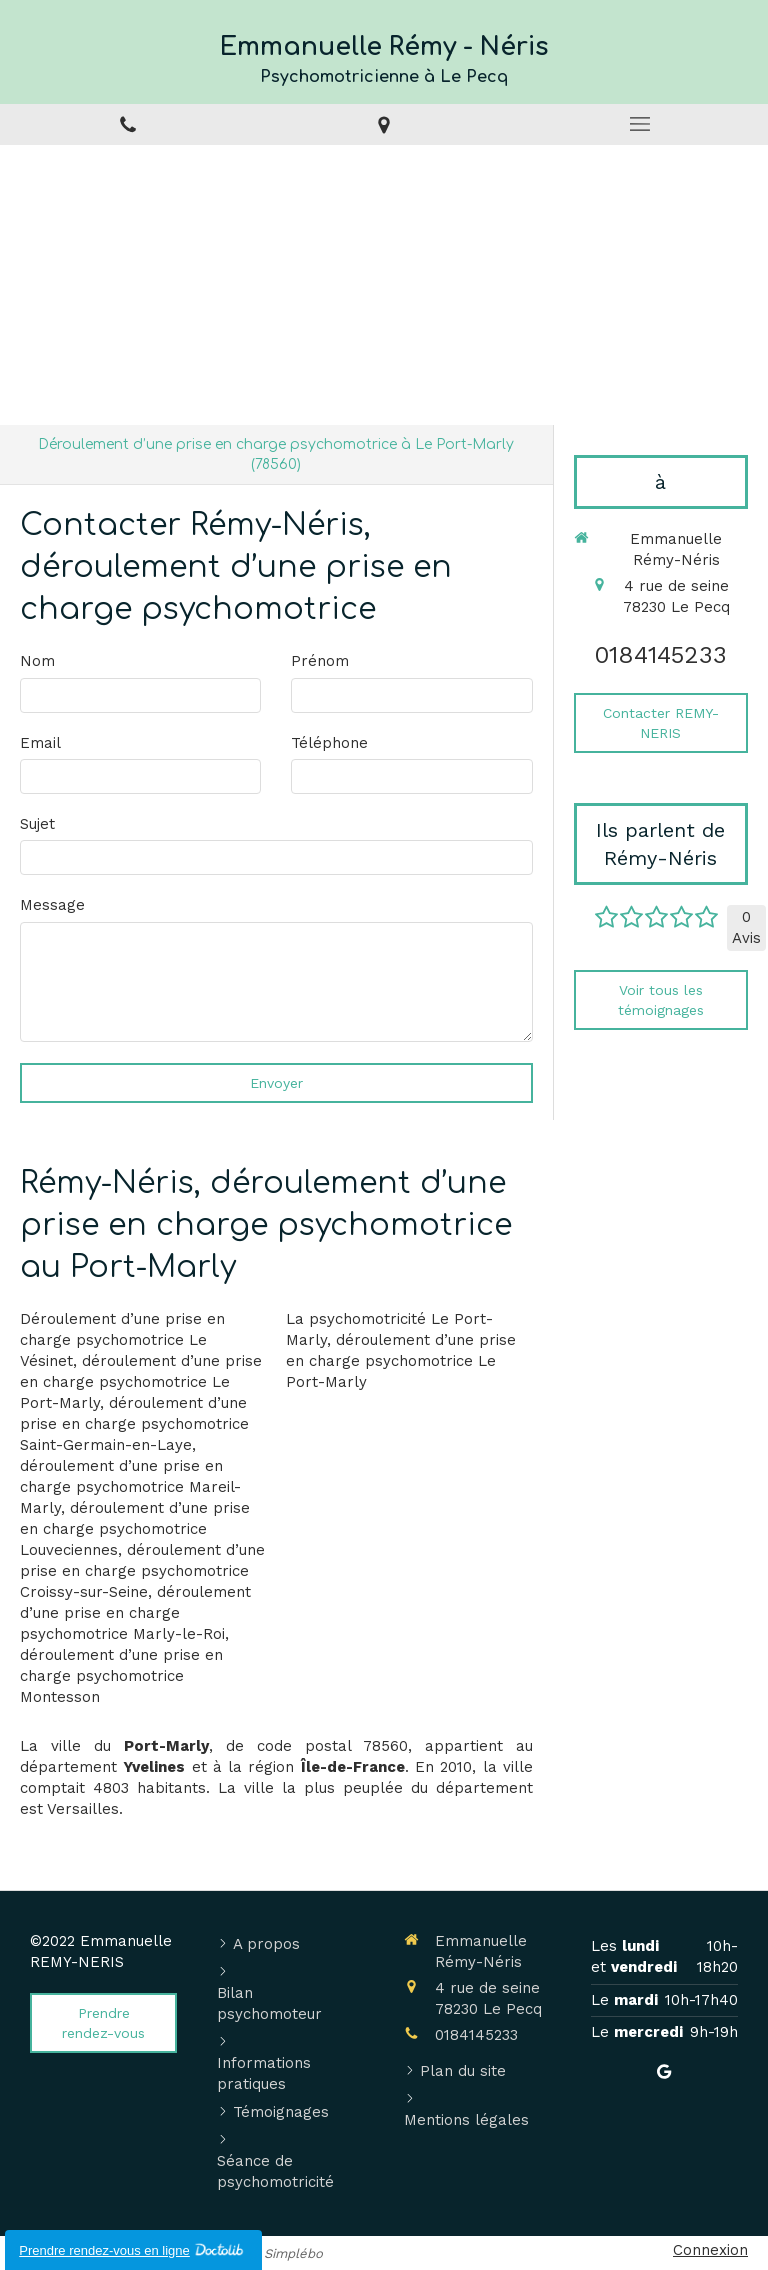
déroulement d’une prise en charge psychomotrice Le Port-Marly (141, 1382)
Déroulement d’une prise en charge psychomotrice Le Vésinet (122, 1340)
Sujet (37, 824)
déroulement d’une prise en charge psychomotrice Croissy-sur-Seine (142, 1571)
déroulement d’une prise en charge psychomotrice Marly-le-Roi (135, 1613)
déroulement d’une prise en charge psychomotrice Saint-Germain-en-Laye (134, 1424)
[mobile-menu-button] (640, 124)
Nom (37, 661)
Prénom (320, 661)
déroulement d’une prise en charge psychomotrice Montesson (121, 1676)
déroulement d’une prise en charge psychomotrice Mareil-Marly (130, 1487)
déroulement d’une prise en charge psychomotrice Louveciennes (135, 1529)
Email (40, 743)
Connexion (710, 2250)
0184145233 (660, 655)
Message (52, 905)
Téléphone (329, 743)
